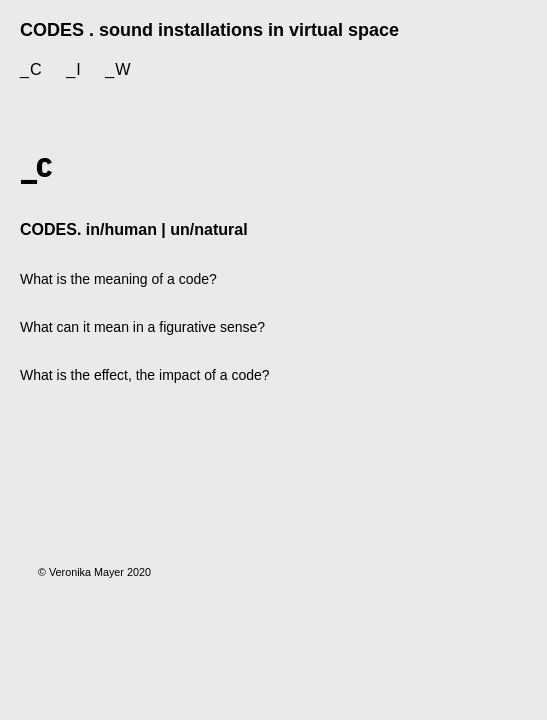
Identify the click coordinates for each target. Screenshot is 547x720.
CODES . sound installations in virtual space (209, 30)
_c (31, 69)
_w (118, 69)
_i (74, 69)
